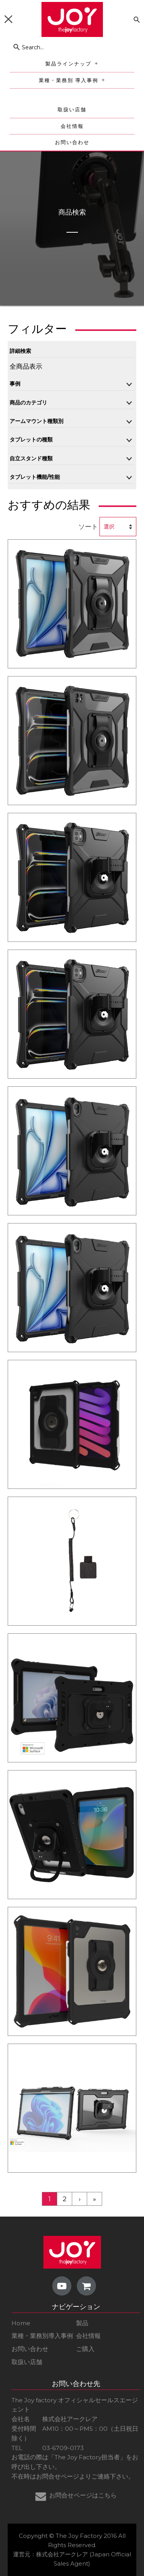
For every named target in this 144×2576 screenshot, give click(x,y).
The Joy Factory (79, 2535)
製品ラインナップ (73, 64)
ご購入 (85, 2349)
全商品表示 (26, 366)
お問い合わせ (72, 142)
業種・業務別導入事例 (42, 2335)
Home (21, 2323)
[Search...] (72, 47)
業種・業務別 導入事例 (73, 80)
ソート (88, 526)
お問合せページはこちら (83, 2495)
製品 (82, 2323)
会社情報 (72, 126)
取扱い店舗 (72, 109)
